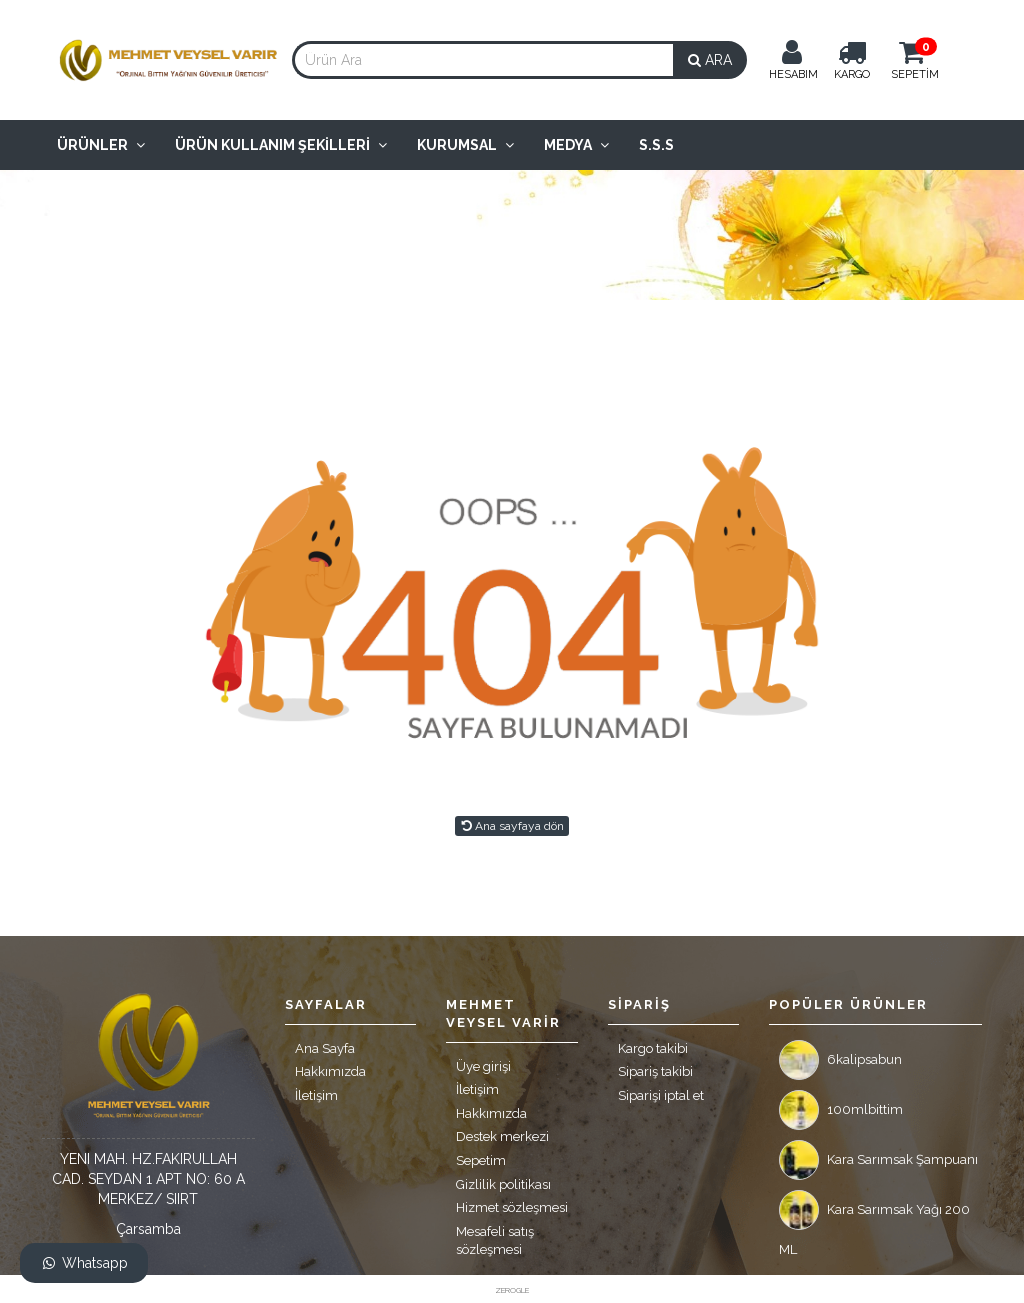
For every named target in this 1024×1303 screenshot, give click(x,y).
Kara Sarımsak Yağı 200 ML (874, 1215)
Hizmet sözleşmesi (512, 1207)
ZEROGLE (512, 1290)
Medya (576, 145)
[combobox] (483, 60)
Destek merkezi (502, 1136)
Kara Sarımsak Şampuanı (878, 1160)
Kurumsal (465, 145)
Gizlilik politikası (503, 1184)
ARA (710, 60)
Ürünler (101, 145)
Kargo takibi (653, 1048)
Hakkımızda (330, 1071)
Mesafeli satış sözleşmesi (495, 1241)
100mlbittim (841, 1110)
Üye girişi (483, 1066)
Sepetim (481, 1160)
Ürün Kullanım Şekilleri (281, 145)
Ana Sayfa (325, 1048)
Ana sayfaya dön (512, 826)
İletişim (316, 1095)
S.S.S (656, 145)
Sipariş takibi (655, 1071)
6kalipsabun (840, 1060)
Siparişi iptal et (661, 1095)
